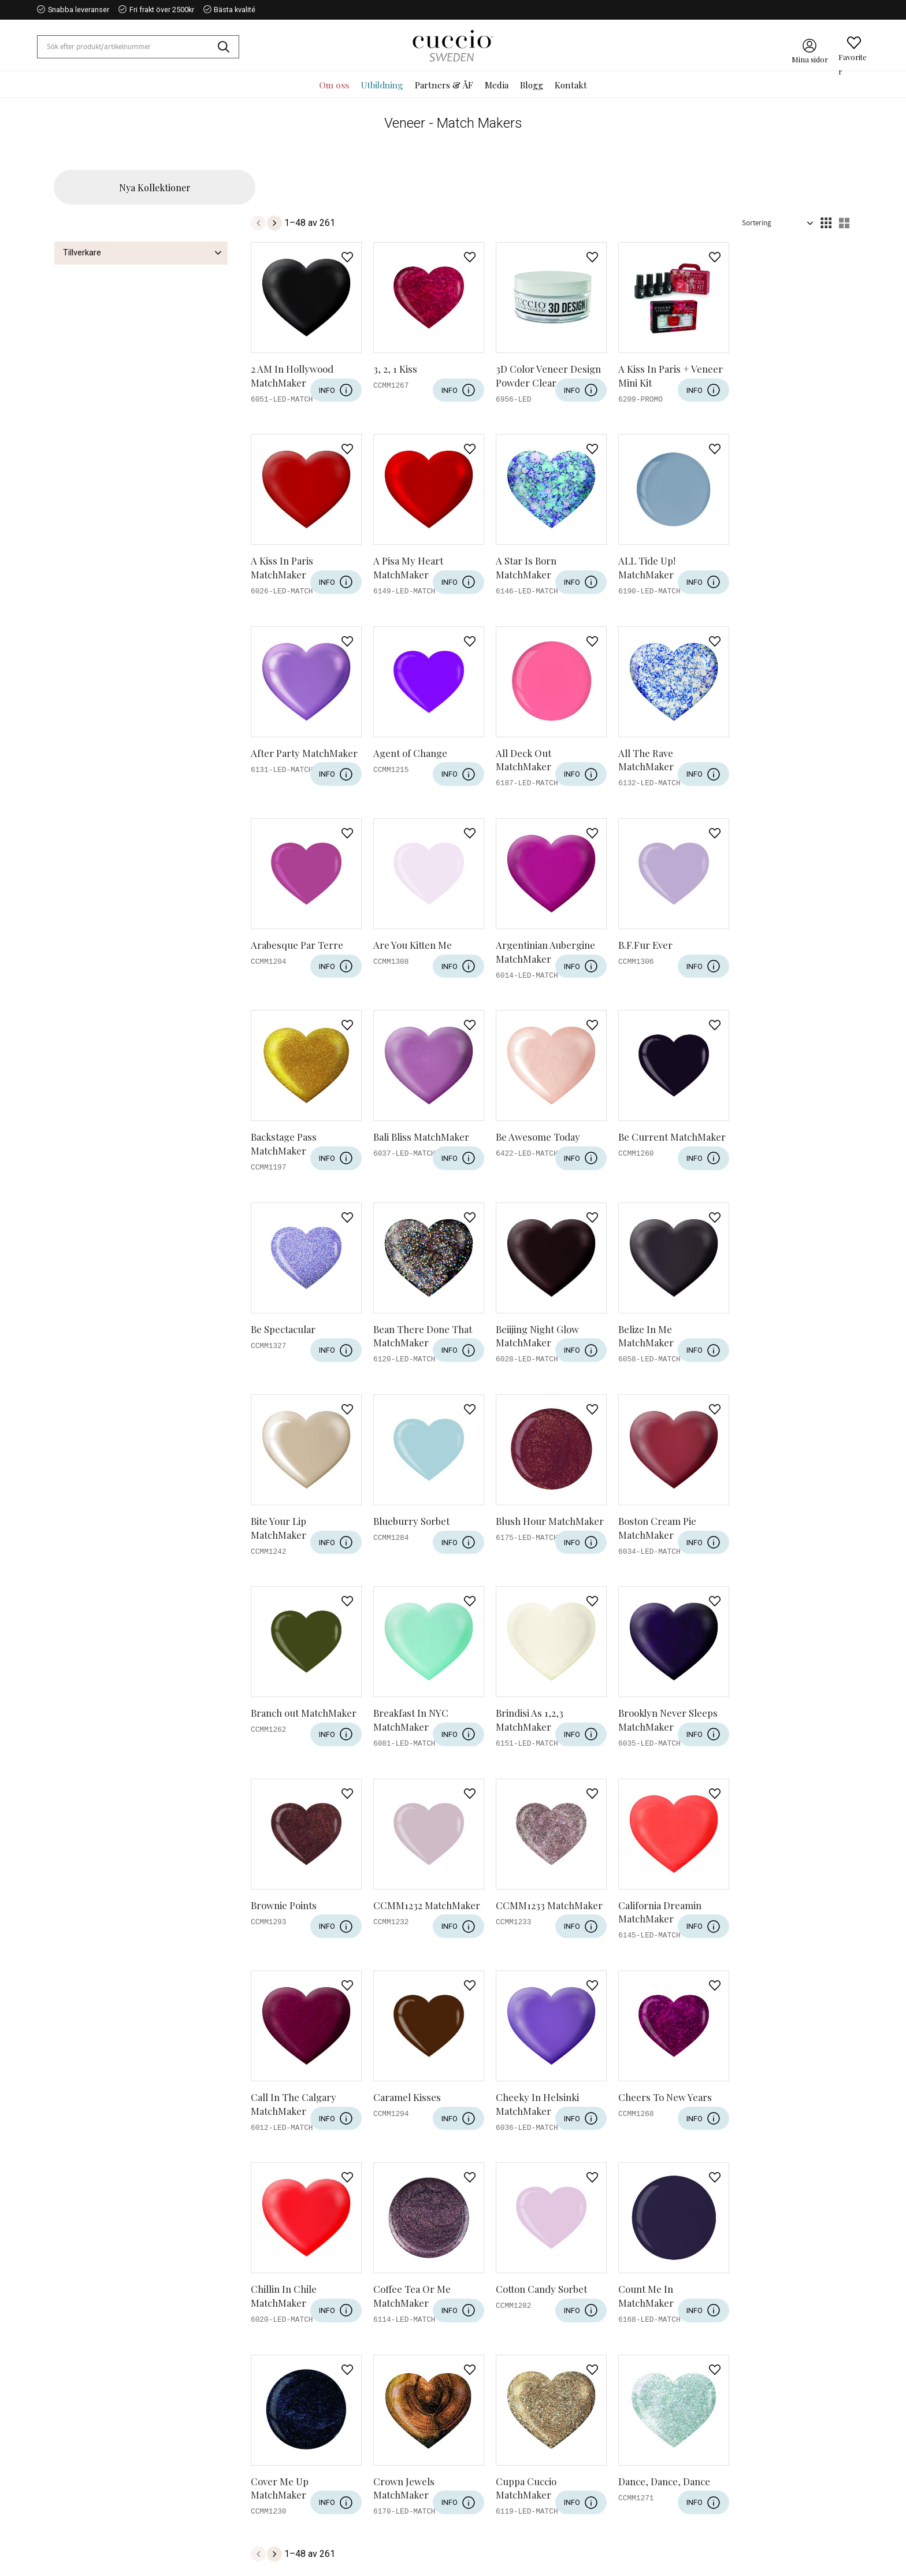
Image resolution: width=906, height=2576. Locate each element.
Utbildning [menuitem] (382, 85)
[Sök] (228, 47)
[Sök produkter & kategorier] (128, 47)
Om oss (333, 2432)
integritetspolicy (368, 2348)
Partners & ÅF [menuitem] (444, 85)
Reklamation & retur (356, 2543)
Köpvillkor (336, 2511)
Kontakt (333, 2448)
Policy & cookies (350, 2527)
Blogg (329, 2464)
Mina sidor (338, 2479)
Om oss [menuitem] (334, 85)
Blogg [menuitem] (531, 85)
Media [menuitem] (496, 85)
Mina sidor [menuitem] (810, 56)
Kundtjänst (338, 2495)
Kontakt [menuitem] (571, 85)
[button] (853, 43)
